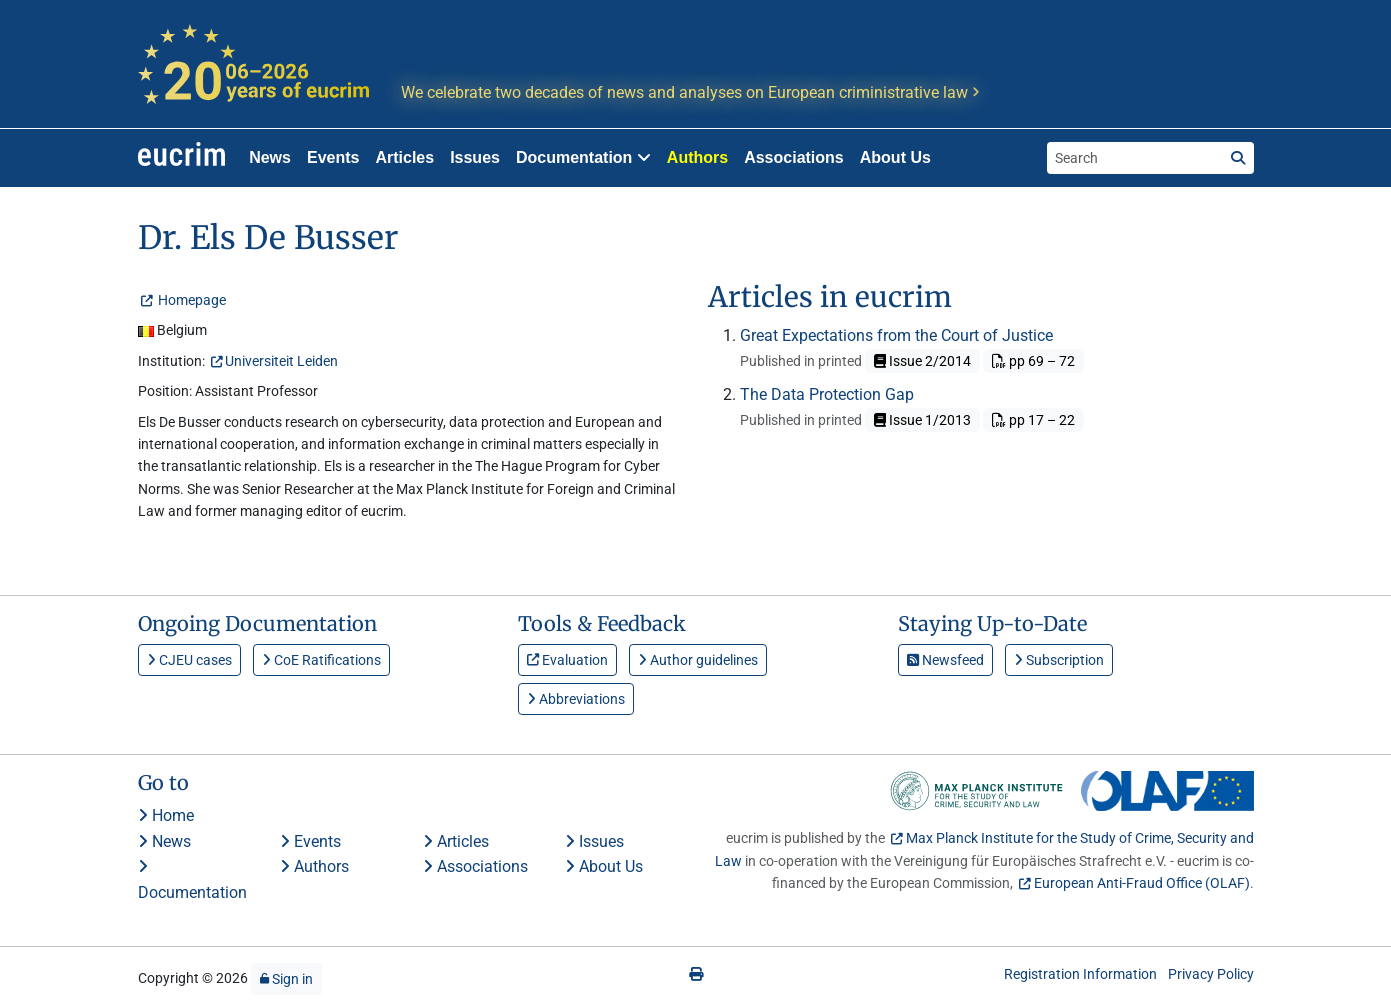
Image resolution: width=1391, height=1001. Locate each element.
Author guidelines (698, 660)
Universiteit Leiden (281, 361)
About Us (895, 157)
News (270, 157)
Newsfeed (945, 660)
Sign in (286, 979)
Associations (794, 157)
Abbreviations (576, 699)
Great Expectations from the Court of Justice (896, 335)
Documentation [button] (583, 157)
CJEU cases (189, 660)
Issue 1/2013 (922, 420)
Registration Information (1080, 974)
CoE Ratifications (321, 660)
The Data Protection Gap (827, 394)
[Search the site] (1135, 158)
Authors (697, 157)
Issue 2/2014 (922, 361)
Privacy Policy (1211, 974)
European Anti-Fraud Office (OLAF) (1142, 883)
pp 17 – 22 (1033, 420)
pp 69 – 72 (1033, 361)
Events (333, 157)
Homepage (190, 300)
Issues (475, 157)
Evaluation (567, 660)
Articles (404, 157)
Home (166, 815)
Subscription (1059, 660)
